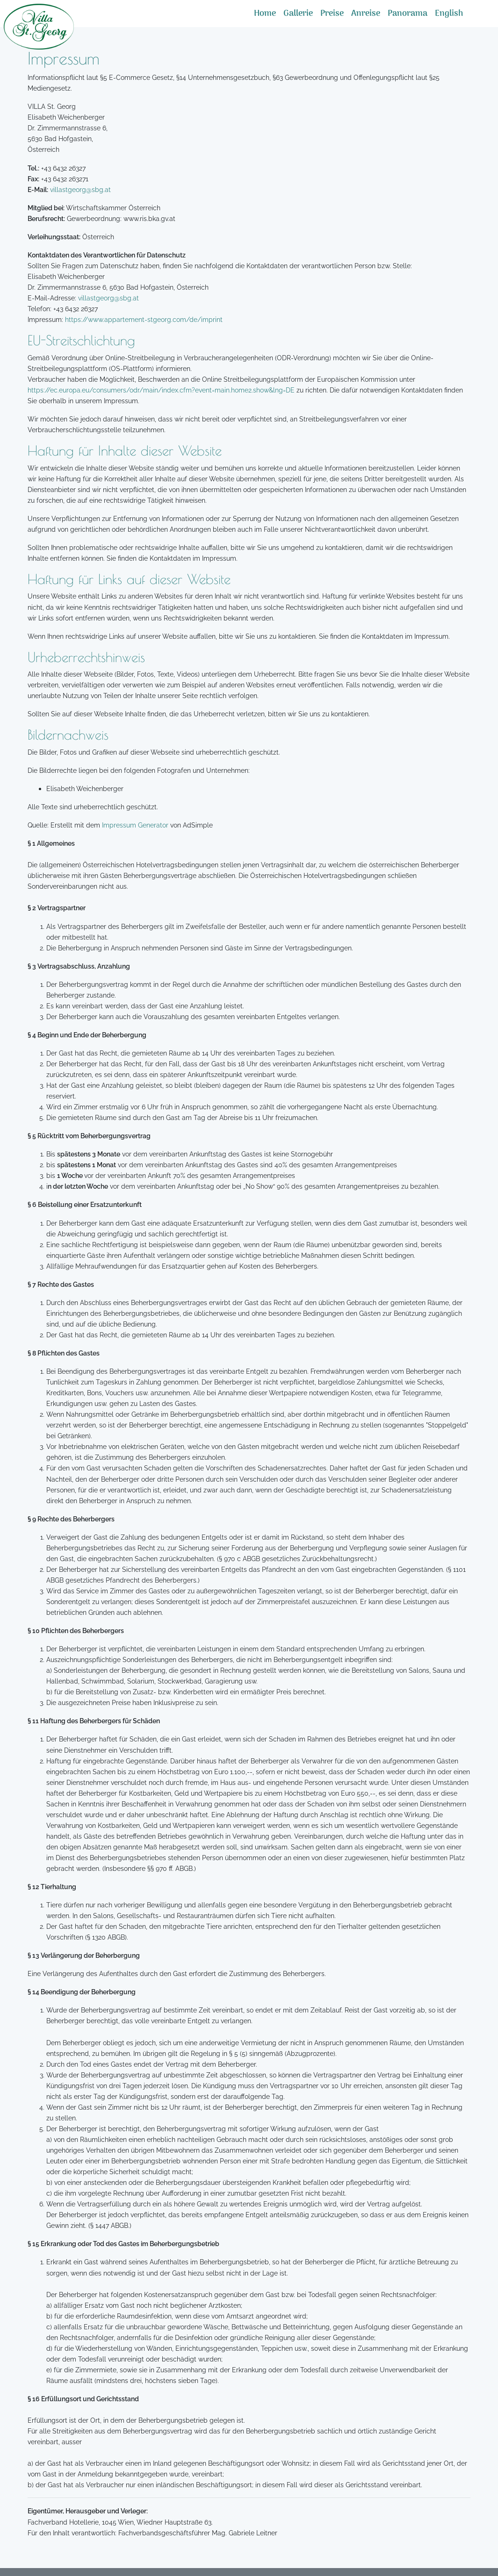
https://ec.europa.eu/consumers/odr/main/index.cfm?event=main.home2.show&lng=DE (161, 390)
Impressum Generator (135, 825)
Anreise (365, 14)
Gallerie (298, 14)
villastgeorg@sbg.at (80, 189)
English (449, 14)
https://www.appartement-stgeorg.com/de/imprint (144, 319)
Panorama (407, 14)
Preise (332, 14)
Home (265, 14)
